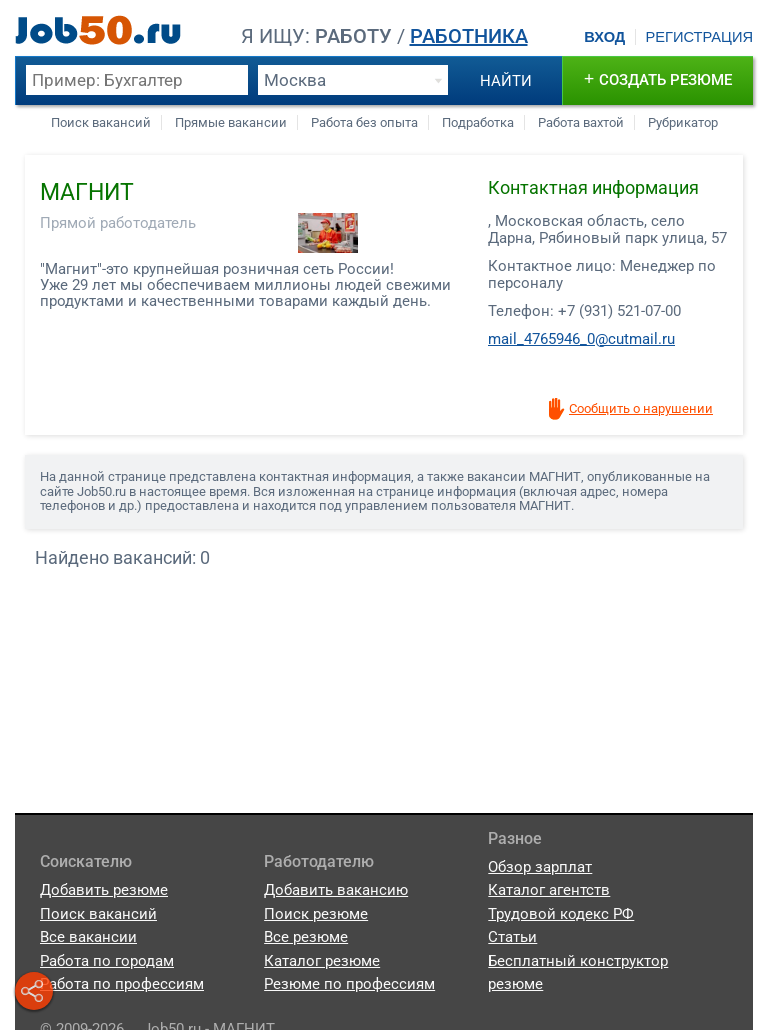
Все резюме (306, 937)
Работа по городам (107, 961)
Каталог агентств (549, 890)
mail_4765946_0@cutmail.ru (581, 339)
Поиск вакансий (101, 122)
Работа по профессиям (122, 984)
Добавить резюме (104, 890)
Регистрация (699, 37)
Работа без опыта (364, 122)
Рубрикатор (683, 122)
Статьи (512, 937)
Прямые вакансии (231, 122)
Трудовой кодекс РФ (561, 914)
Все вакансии (88, 937)
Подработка (478, 122)
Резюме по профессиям (349, 984)
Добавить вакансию (336, 890)
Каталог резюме (322, 961)
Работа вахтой (581, 122)
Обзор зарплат (540, 867)
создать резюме (658, 78)
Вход (604, 37)
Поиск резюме (316, 914)
